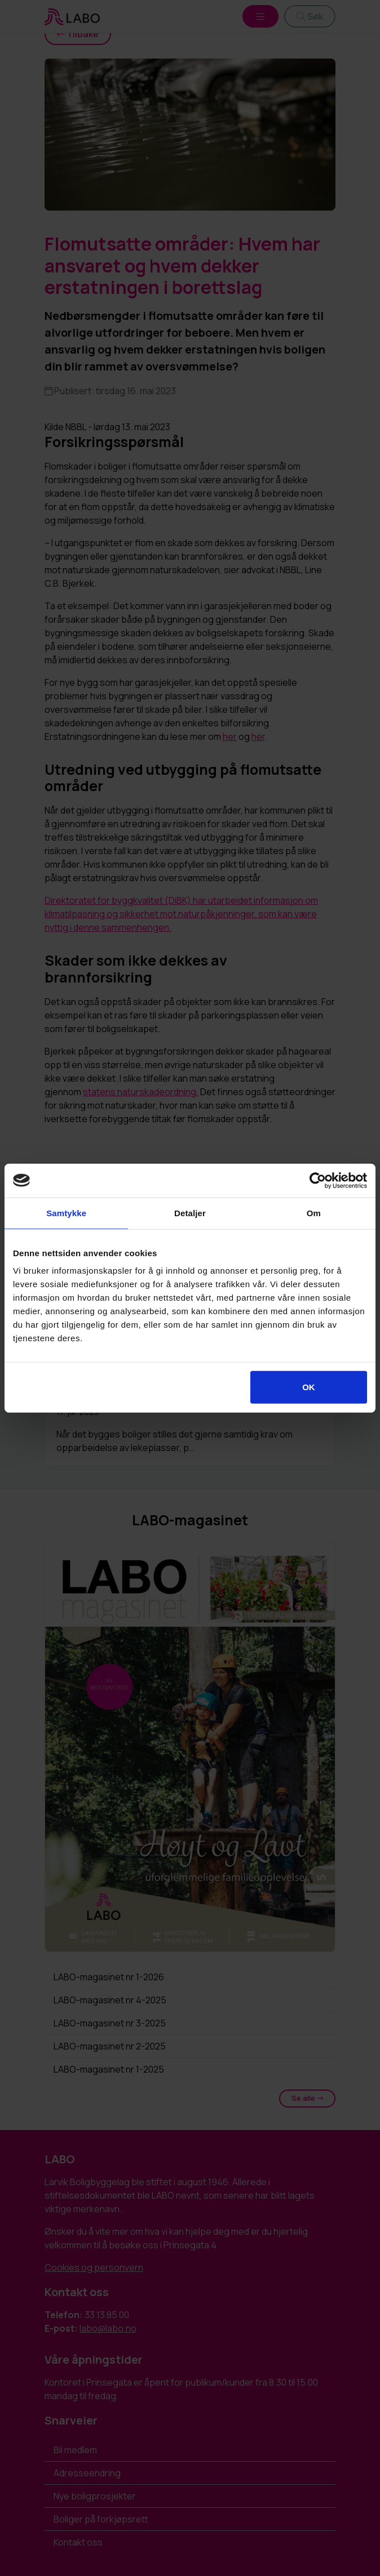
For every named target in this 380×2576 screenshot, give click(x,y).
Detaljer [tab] (190, 1212)
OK (308, 1387)
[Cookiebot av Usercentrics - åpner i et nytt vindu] (317, 1180)
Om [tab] (314, 1212)
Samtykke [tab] (66, 1212)
